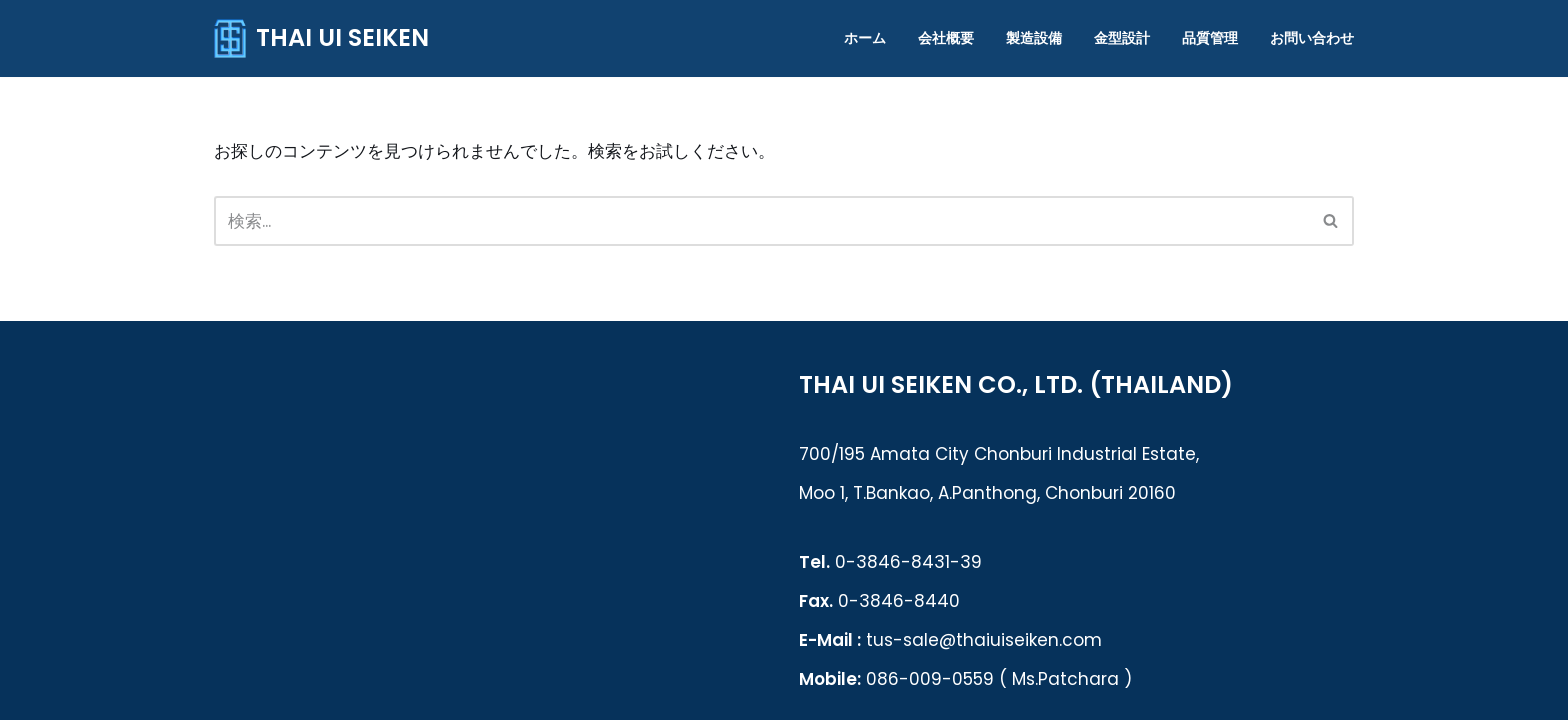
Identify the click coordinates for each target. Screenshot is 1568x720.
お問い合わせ (1312, 38)
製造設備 (1034, 38)
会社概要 (946, 38)
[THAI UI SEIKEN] (321, 38)
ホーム (865, 38)
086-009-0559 (930, 679)
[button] (1330, 220)
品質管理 (1210, 38)
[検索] (1331, 221)
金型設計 (1122, 38)
